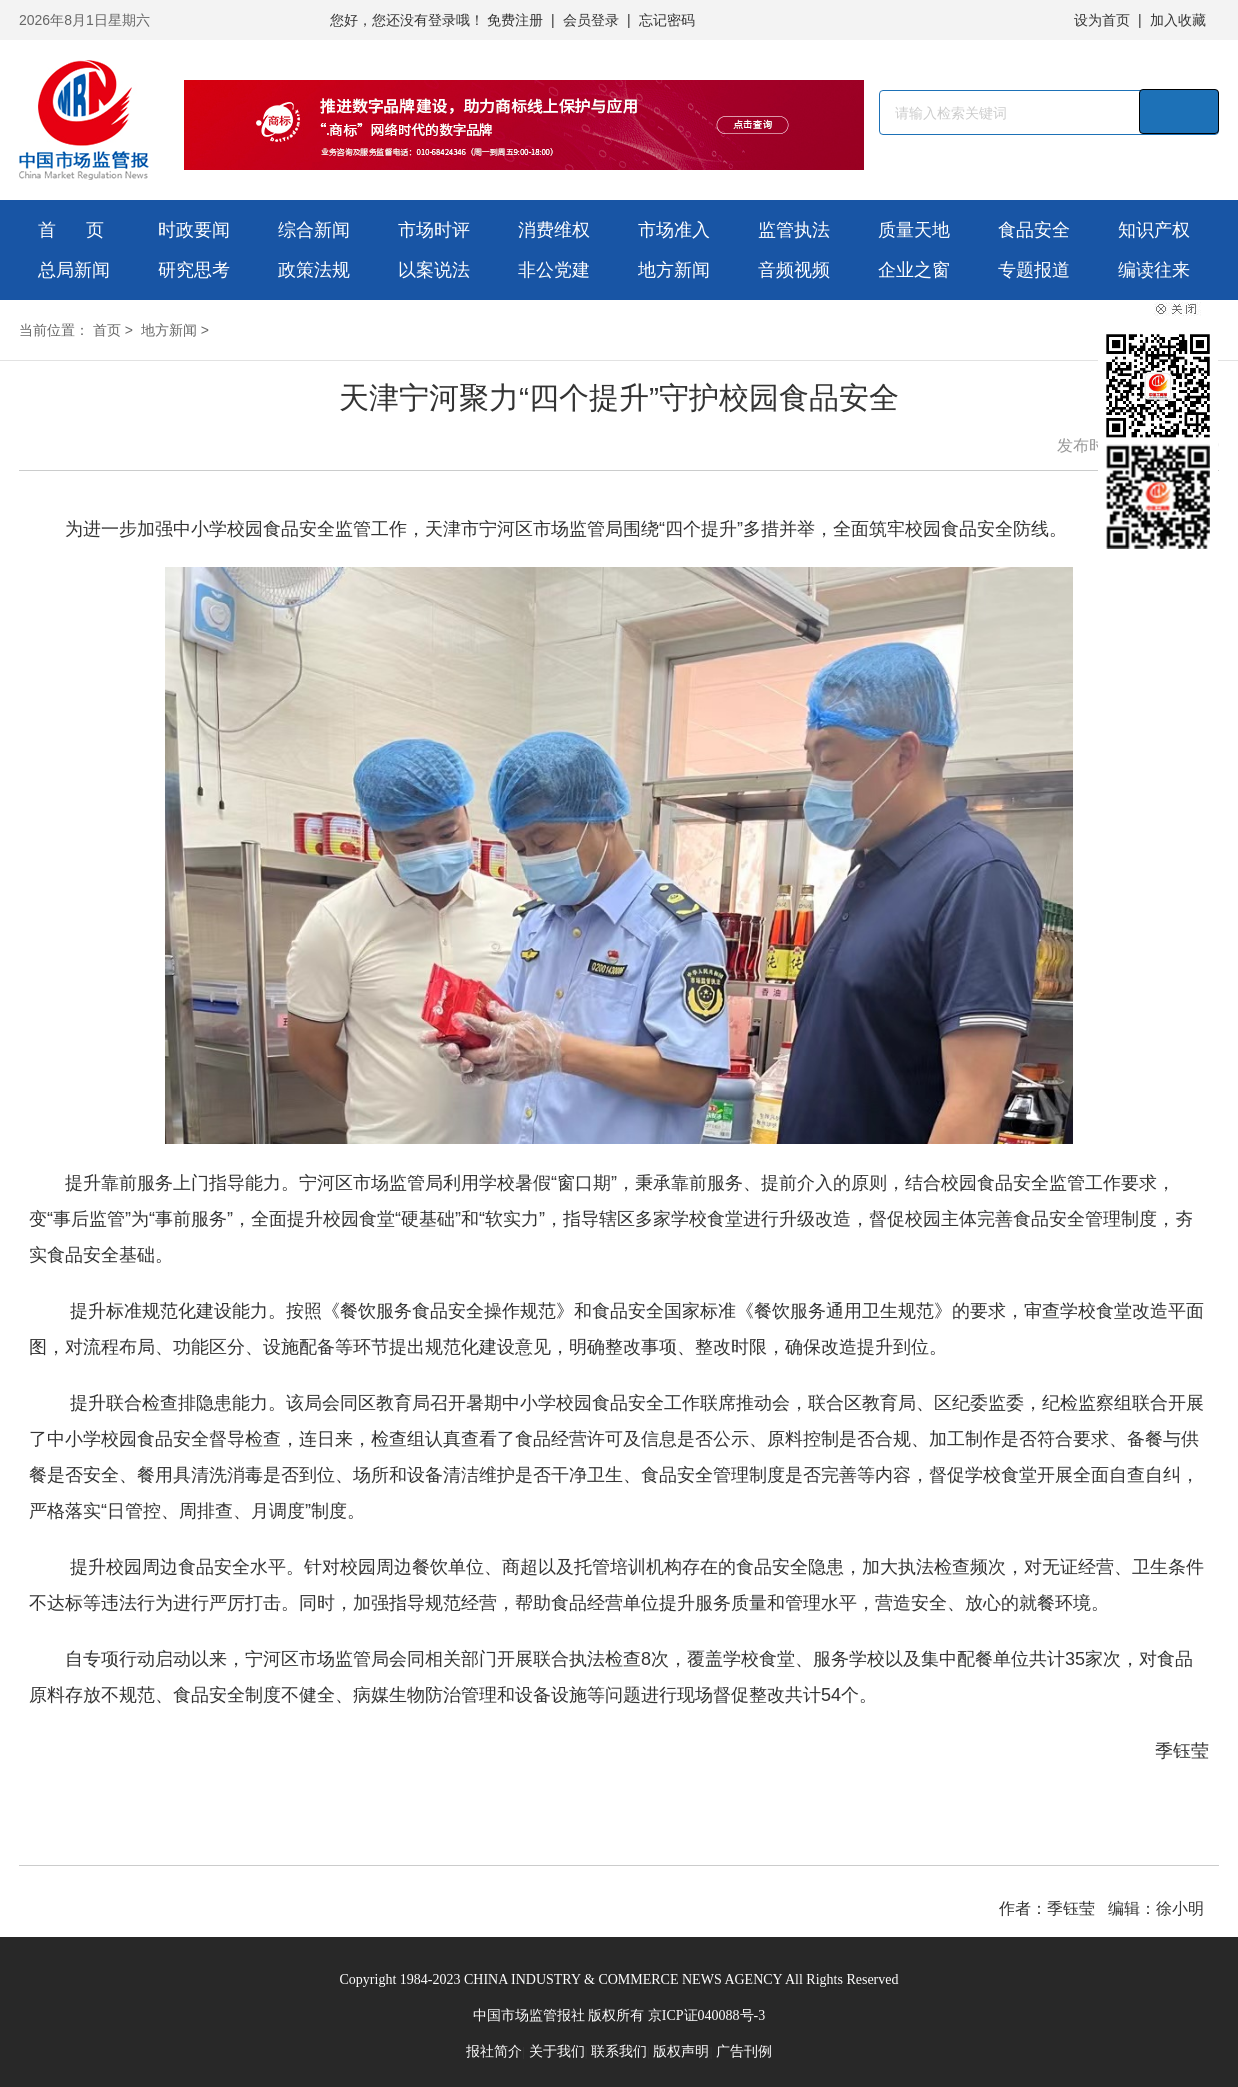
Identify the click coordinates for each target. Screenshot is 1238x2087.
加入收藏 (1178, 20)
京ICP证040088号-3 (706, 2015)
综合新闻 (314, 230)
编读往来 (1154, 270)
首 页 (71, 230)
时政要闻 (194, 230)
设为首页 (1102, 20)
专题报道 (1034, 270)
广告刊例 (744, 2051)
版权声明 (681, 2051)
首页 (107, 330)
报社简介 (494, 2051)
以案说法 (434, 270)
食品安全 (1034, 230)
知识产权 (1154, 230)
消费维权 (554, 230)
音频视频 (794, 270)
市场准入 (674, 230)
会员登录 (591, 20)
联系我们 (619, 2051)
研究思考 (194, 270)
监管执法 (794, 230)
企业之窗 (914, 270)
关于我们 (557, 2051)
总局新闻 (74, 270)
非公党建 (554, 270)
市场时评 (434, 230)
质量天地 (914, 230)
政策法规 (314, 270)
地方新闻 (674, 270)
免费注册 (515, 20)
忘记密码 (667, 20)
